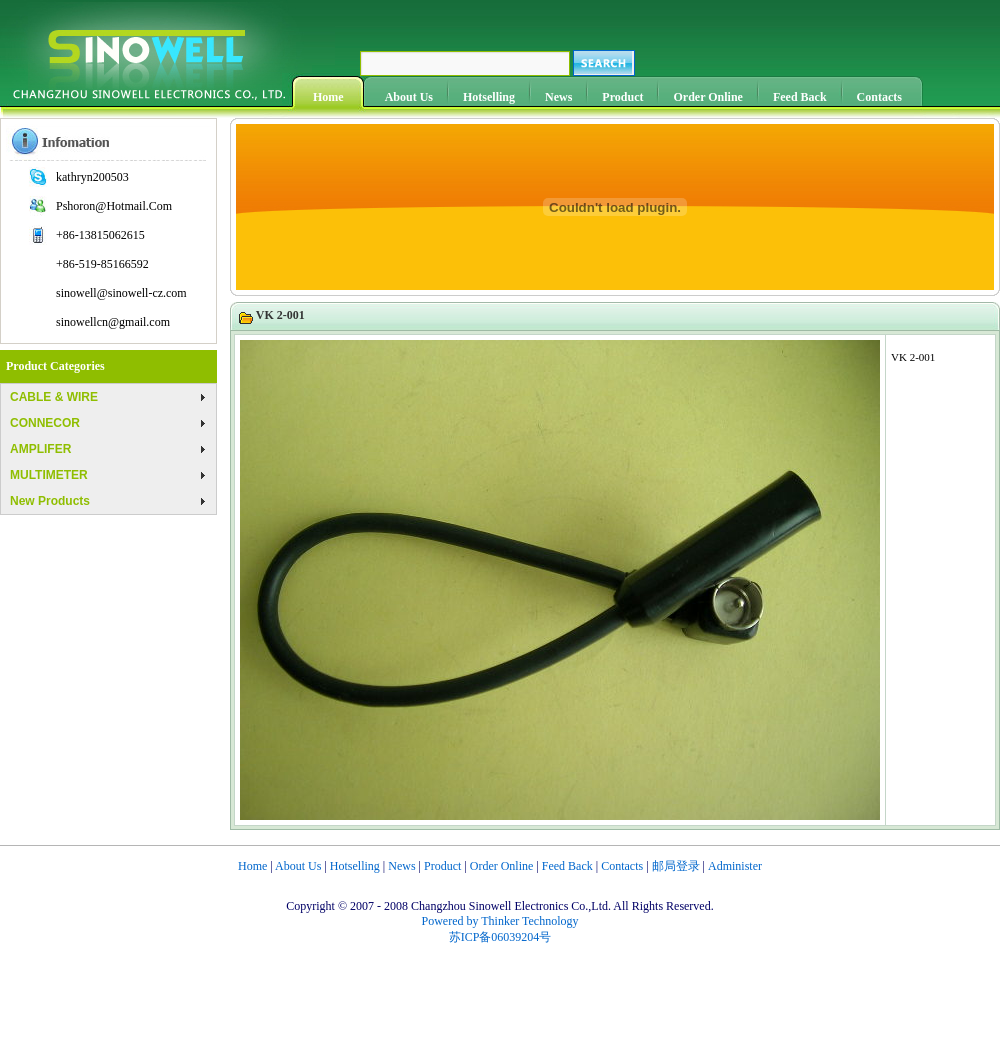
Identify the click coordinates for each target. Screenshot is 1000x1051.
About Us (409, 97)
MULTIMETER (49, 475)
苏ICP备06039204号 (500, 937)
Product (622, 97)
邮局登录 (676, 866)
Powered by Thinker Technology (499, 921)
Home (328, 97)
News (558, 97)
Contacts (879, 97)
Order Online (707, 97)
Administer (735, 866)
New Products (50, 501)
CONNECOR (45, 423)
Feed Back (800, 97)
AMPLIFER (40, 449)
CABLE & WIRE (54, 397)
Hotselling (489, 97)
